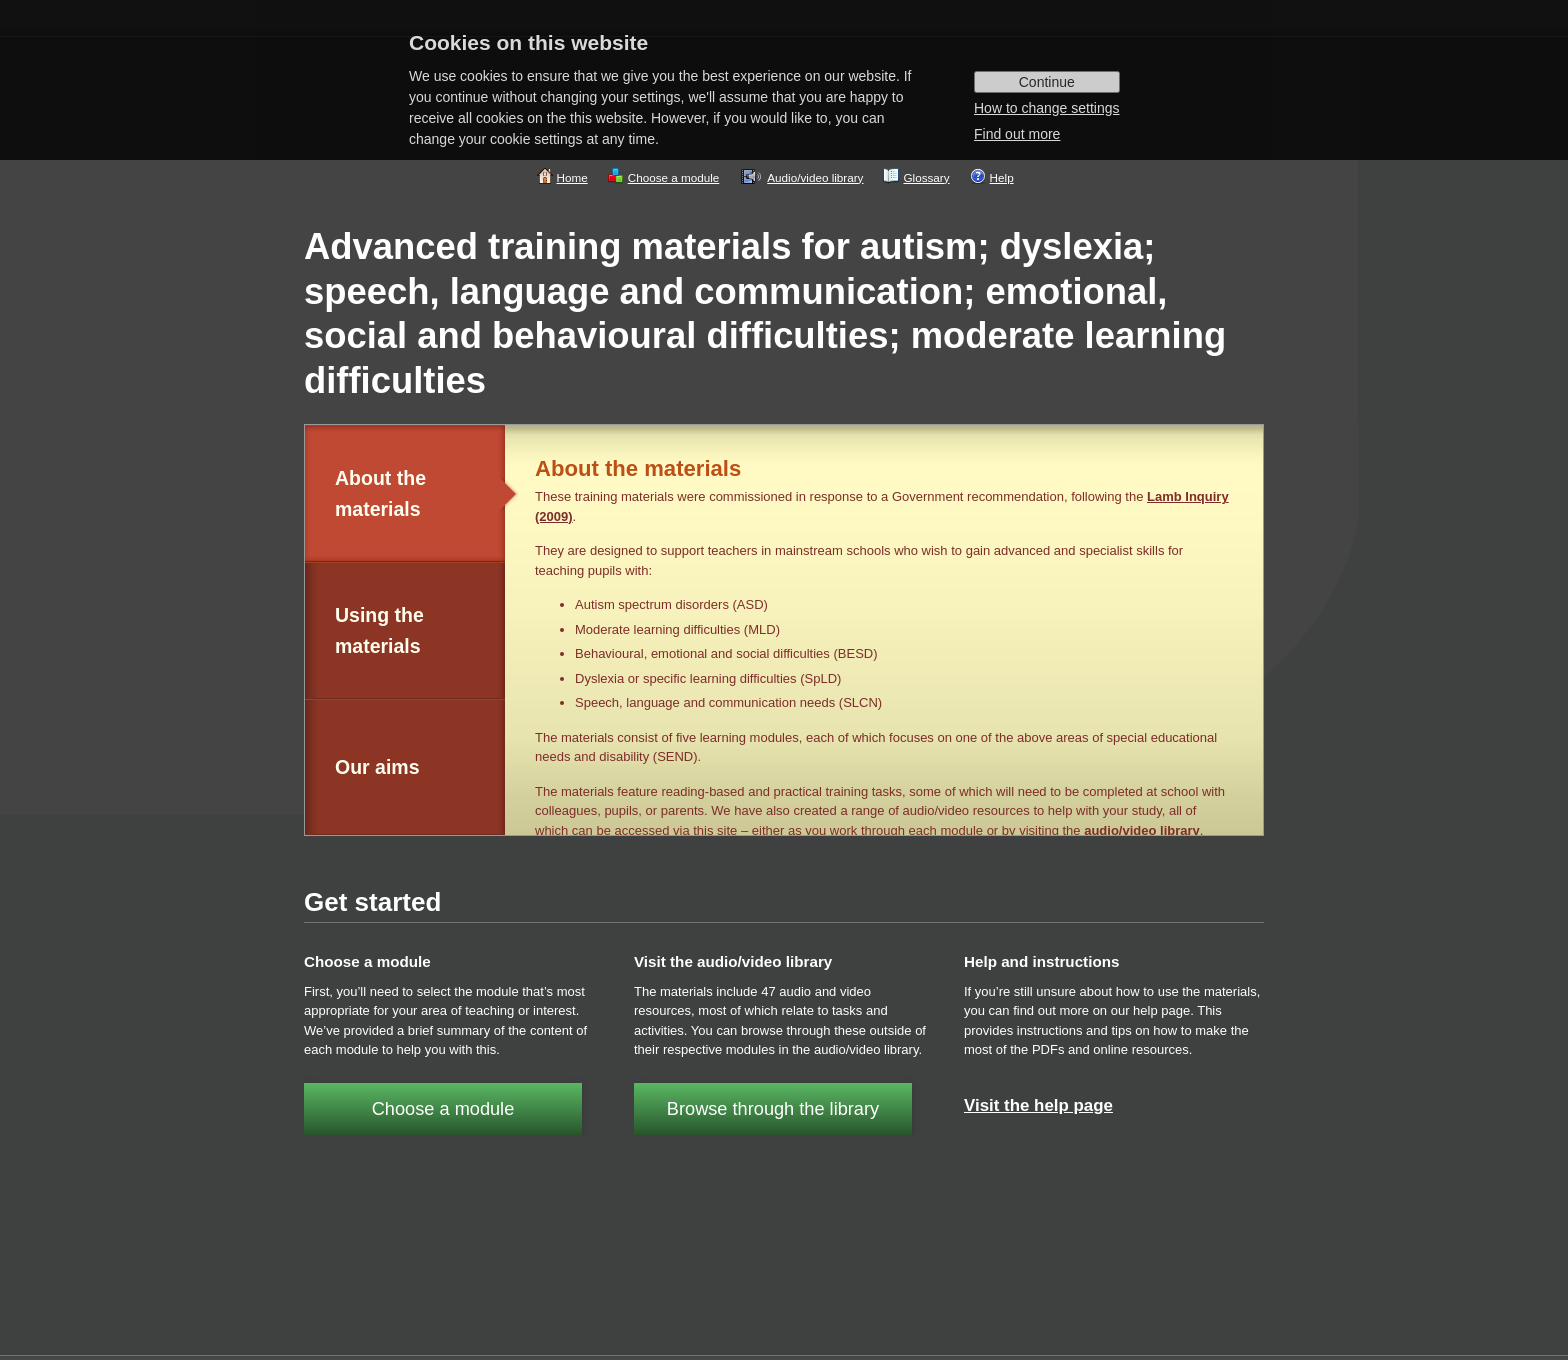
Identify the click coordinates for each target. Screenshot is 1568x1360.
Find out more (1017, 134)
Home (572, 177)
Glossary (926, 177)
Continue (1047, 82)
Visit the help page (1038, 1105)
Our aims (377, 767)
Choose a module (674, 177)
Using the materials (379, 630)
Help (1002, 177)
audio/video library (1142, 830)
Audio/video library (815, 177)
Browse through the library (773, 1109)
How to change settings (1047, 108)
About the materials (380, 493)
